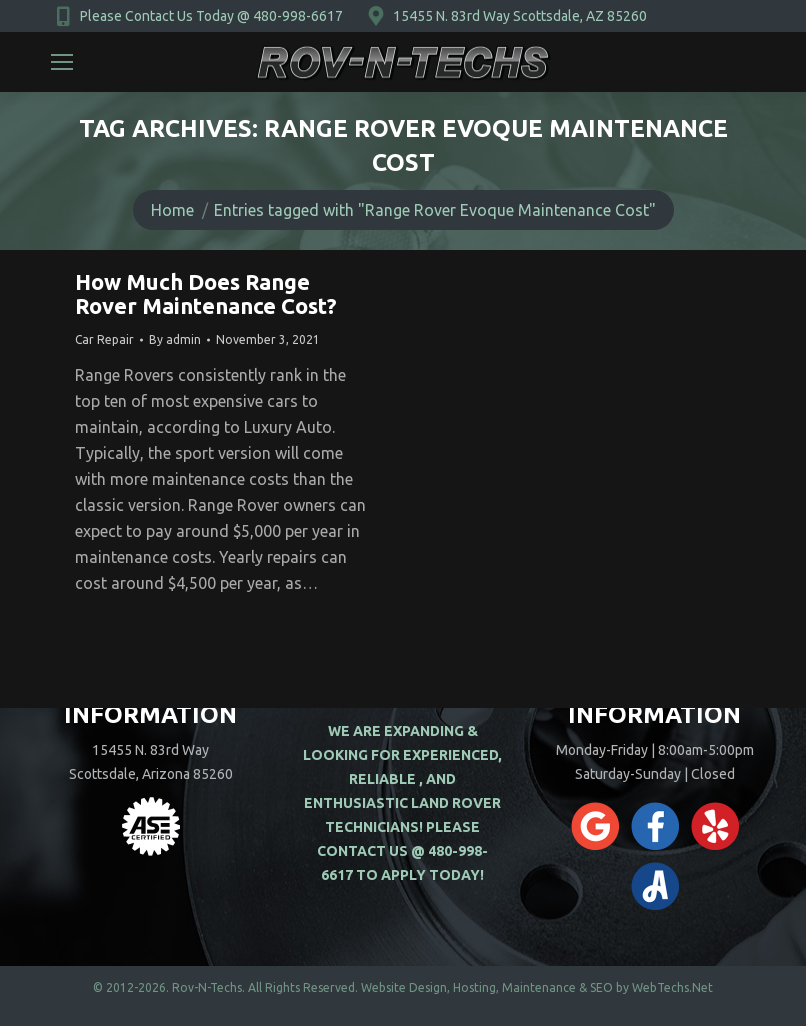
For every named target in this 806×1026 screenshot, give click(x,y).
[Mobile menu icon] (62, 62)
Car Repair (104, 339)
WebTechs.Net (672, 987)
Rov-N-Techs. (208, 987)
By (175, 339)
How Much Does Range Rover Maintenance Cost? (206, 293)
